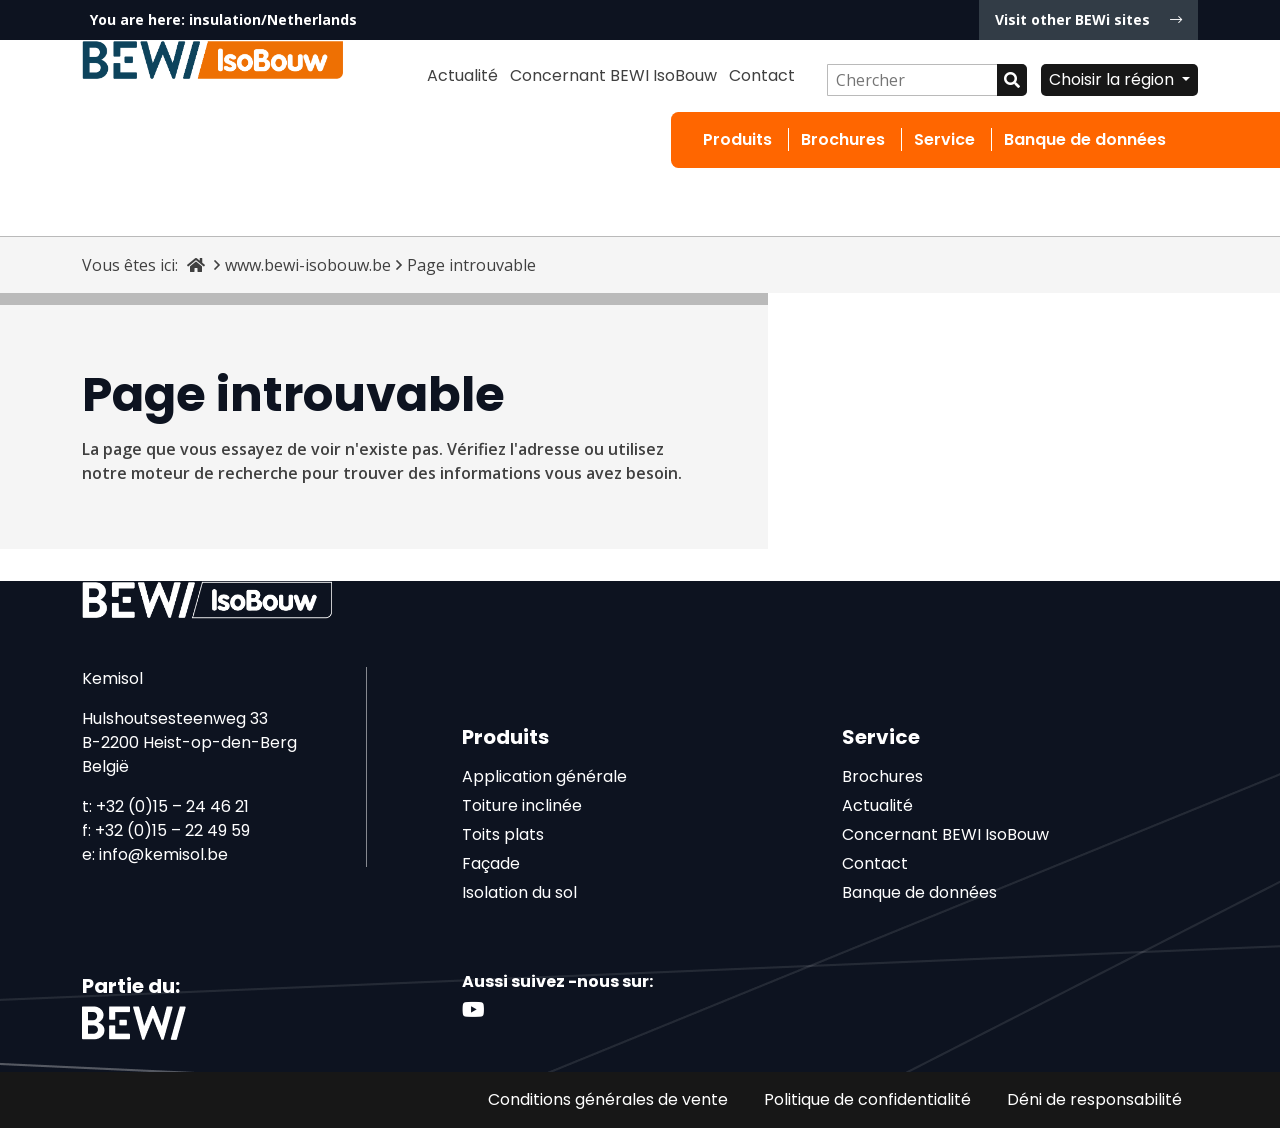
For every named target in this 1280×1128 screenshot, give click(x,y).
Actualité (462, 75)
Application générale (544, 776)
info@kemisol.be (163, 854)
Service (944, 139)
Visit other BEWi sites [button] (1088, 19)
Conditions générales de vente (608, 1099)
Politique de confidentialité (867, 1099)
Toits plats (503, 834)
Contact (762, 75)
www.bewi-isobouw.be (308, 265)
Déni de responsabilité (1094, 1099)
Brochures (843, 139)
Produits (737, 139)
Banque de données (1085, 139)
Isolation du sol (519, 892)
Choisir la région (1113, 79)
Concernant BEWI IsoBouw (613, 75)
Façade (491, 863)
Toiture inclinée (522, 805)
